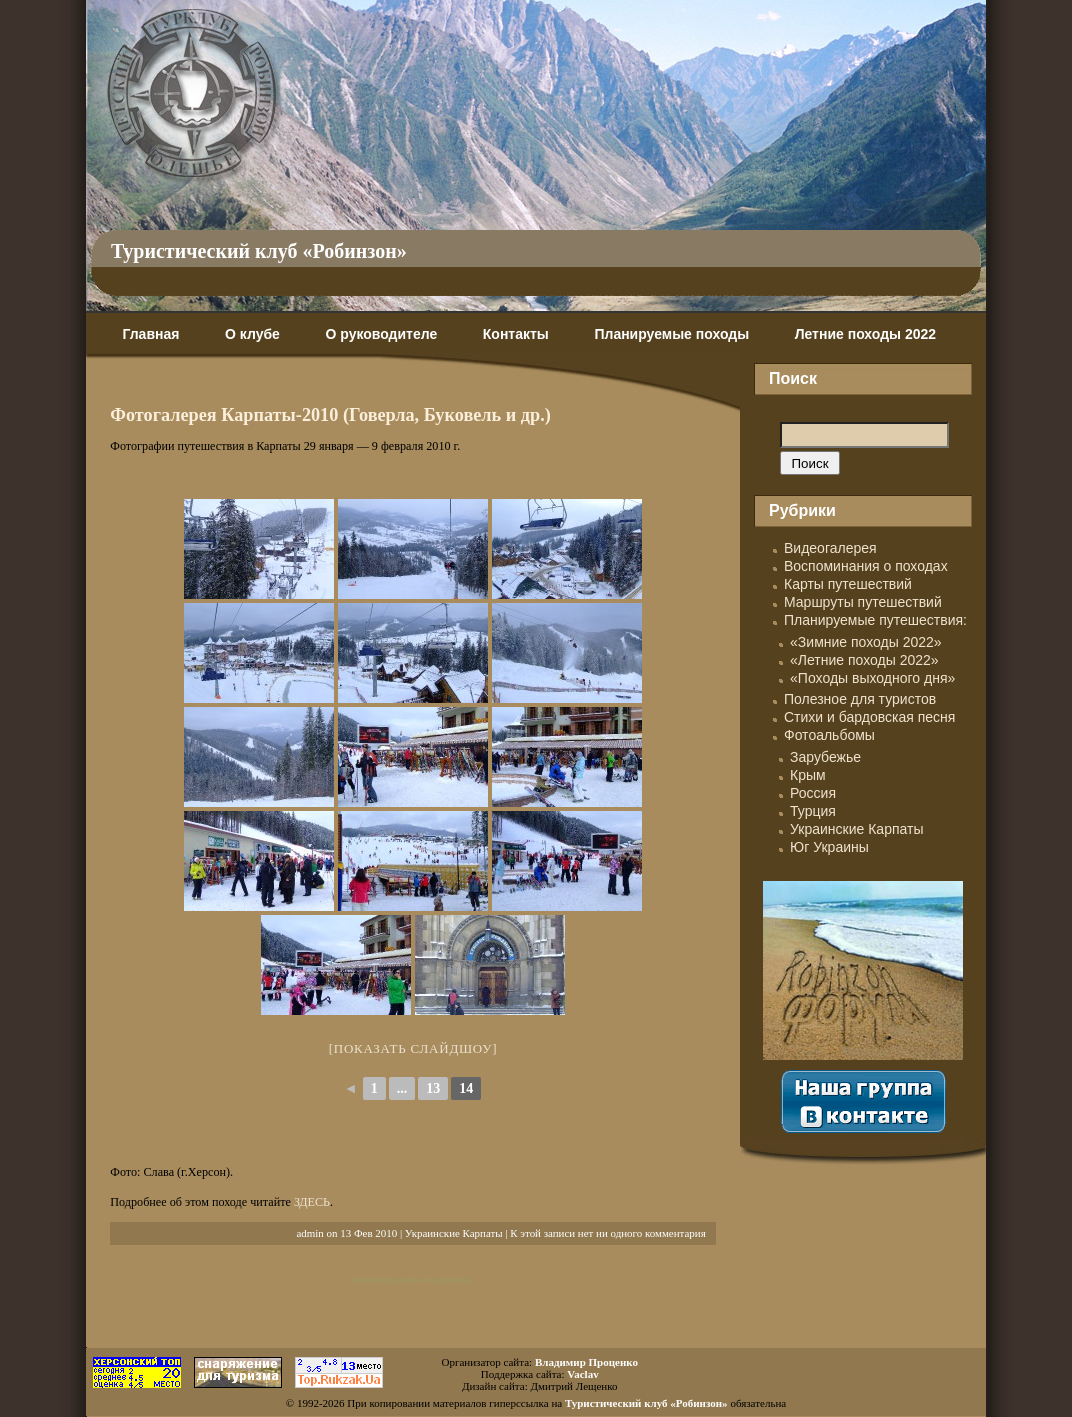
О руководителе (381, 334)
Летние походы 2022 (865, 334)
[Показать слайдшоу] (413, 1048)
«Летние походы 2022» (864, 660)
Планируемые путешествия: (875, 620)
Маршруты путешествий (863, 602)
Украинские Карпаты (454, 1233)
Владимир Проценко (586, 1362)
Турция (813, 811)
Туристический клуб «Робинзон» (259, 251)
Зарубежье (825, 757)
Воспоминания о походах (866, 566)
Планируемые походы (671, 334)
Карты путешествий (848, 584)
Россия (813, 793)
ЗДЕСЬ (312, 1202)
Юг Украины (829, 847)
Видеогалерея (830, 548)
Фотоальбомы (829, 735)
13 (433, 1088)
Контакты (516, 334)
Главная (150, 334)
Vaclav (582, 1374)
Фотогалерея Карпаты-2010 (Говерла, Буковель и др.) (330, 415)
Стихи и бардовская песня (869, 717)
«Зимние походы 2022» (866, 642)
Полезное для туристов (860, 699)
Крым (808, 775)
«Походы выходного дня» (872, 678)
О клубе (252, 334)
